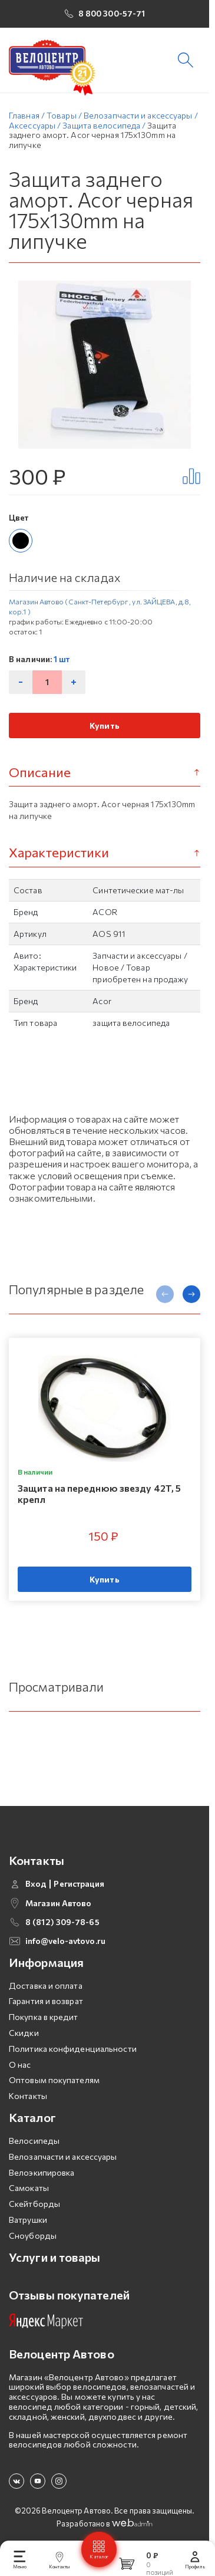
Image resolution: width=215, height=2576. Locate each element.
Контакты (28, 2086)
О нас (20, 2054)
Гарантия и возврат (46, 1991)
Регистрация (79, 1874)
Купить (105, 726)
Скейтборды (34, 2194)
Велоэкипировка (41, 2162)
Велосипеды (34, 2131)
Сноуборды (33, 2225)
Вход (36, 1874)
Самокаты (29, 2178)
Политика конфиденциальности (73, 2039)
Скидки (24, 2023)
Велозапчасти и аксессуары (63, 2146)
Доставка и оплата (45, 1975)
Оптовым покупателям (54, 2070)
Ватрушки (28, 2210)
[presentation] (165, 1294)
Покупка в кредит (43, 2007)
